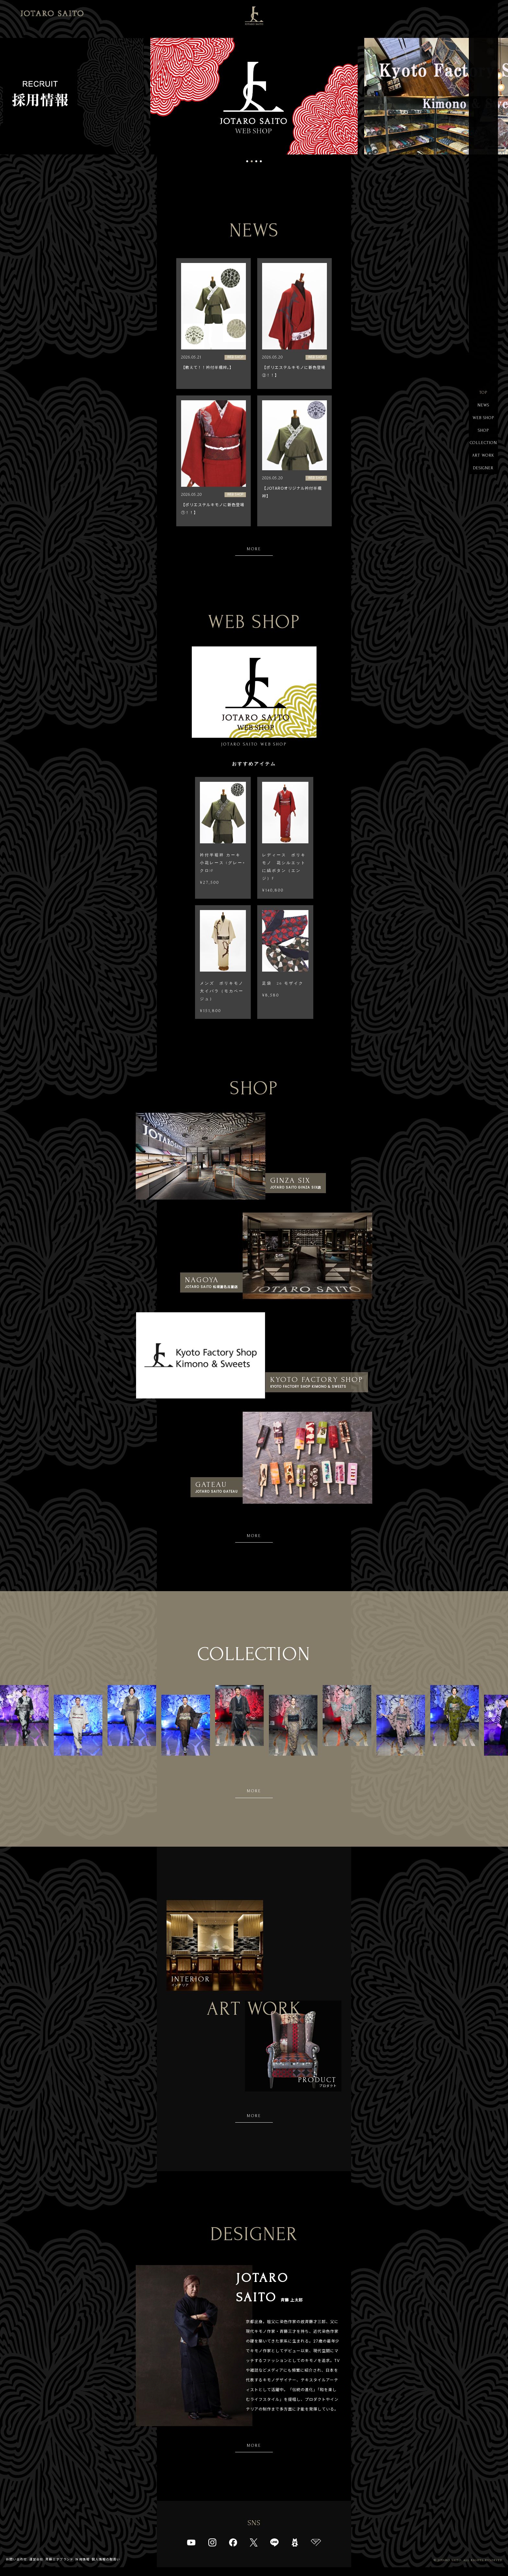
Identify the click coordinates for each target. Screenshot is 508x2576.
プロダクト (317, 2089)
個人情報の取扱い (106, 2568)
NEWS (483, 405)
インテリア (190, 1985)
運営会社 (36, 2568)
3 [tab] (256, 161)
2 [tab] (252, 161)
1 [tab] (247, 161)
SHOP (483, 431)
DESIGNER (483, 470)
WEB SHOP (483, 418)
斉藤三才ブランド (59, 2568)
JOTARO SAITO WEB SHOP (254, 697)
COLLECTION (483, 444)
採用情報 (83, 2568)
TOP (483, 392)
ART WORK (483, 457)
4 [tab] (261, 161)
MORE (254, 549)
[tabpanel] (254, 96)
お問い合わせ (16, 2568)
